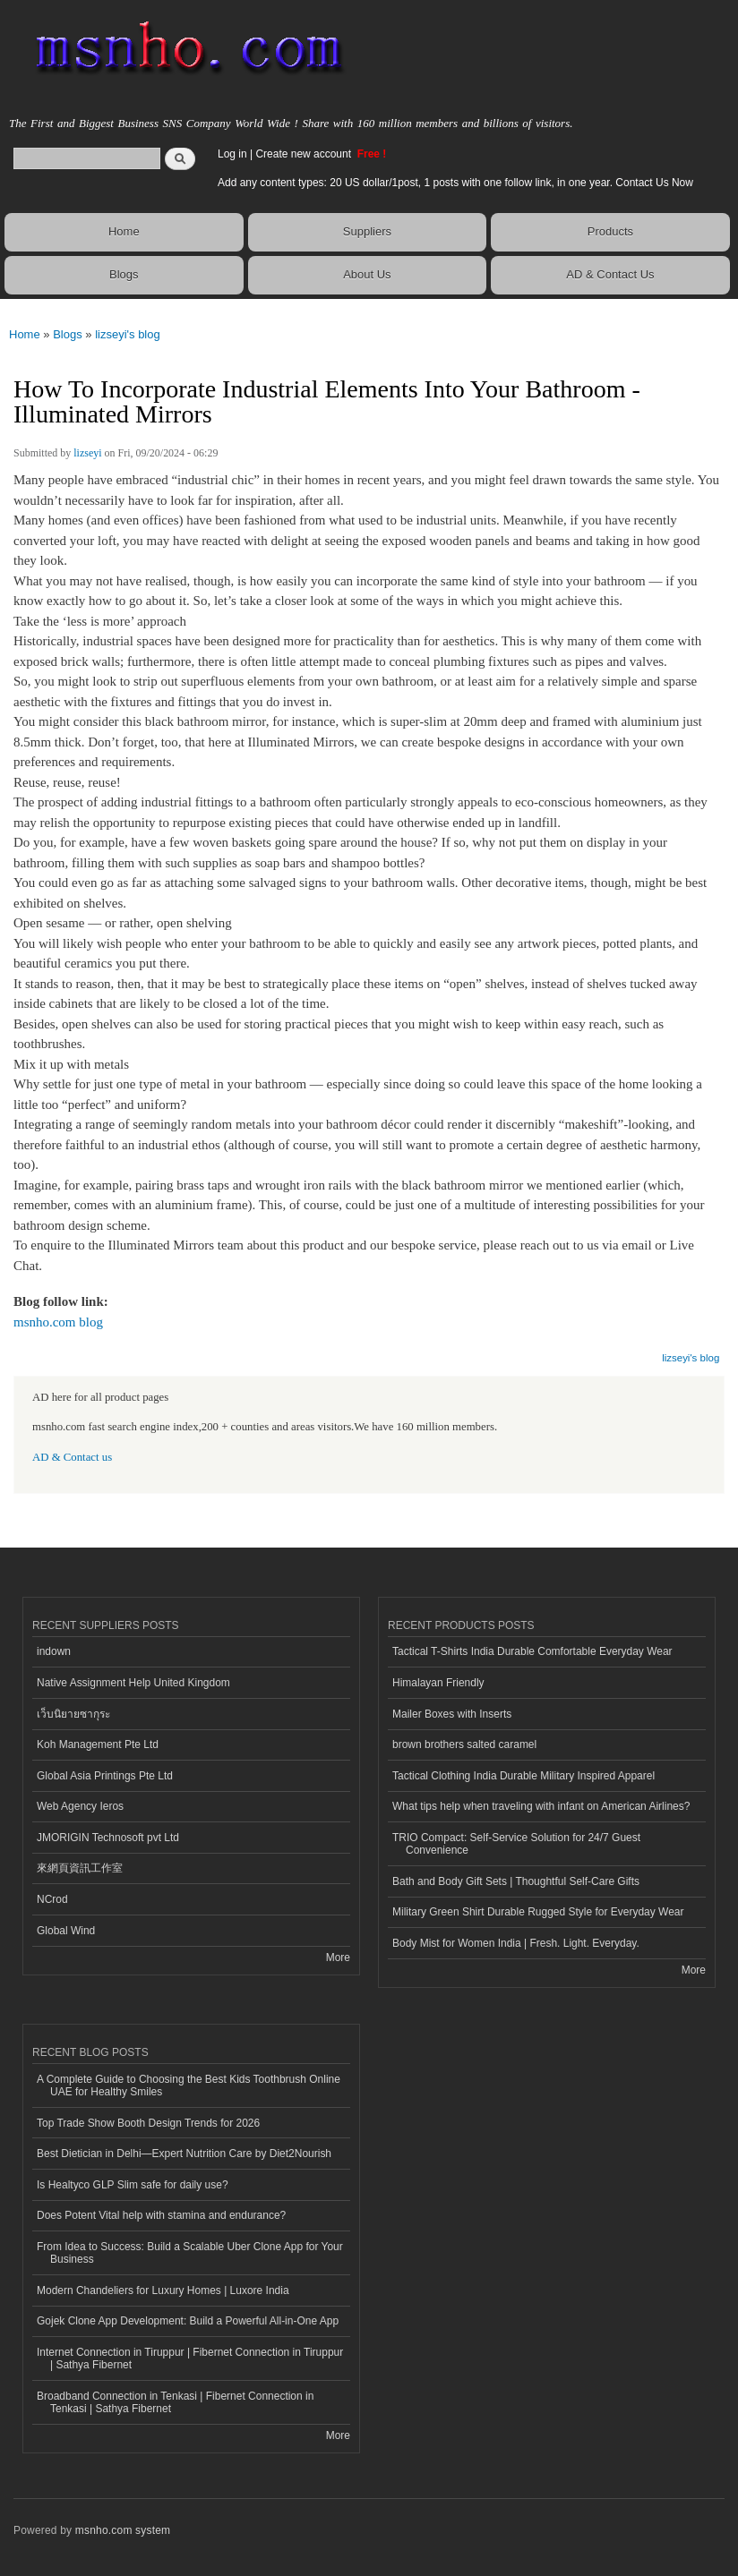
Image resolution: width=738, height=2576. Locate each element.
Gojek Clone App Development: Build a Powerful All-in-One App (188, 2321)
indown (54, 1651)
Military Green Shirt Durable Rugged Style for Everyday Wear (538, 1912)
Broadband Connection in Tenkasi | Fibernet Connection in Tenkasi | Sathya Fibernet (175, 2402)
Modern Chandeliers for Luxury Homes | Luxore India (163, 2290)
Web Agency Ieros (80, 1806)
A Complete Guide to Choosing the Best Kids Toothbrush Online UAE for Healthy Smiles (188, 2085)
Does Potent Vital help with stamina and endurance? (161, 2215)
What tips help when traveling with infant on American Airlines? (541, 1806)
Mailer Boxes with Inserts (451, 1714)
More (338, 1957)
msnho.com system (122, 2530)
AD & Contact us (72, 1457)
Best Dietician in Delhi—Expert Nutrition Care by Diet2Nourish (184, 2153)
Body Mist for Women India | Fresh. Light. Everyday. (515, 1943)
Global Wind (66, 1930)
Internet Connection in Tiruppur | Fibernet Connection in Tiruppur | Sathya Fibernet (190, 2358)
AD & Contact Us (610, 274)
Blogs (124, 274)
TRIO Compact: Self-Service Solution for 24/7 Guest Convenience (516, 1843)
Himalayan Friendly (438, 1682)
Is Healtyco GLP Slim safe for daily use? (132, 2185)
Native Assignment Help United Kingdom (133, 1682)
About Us (366, 274)
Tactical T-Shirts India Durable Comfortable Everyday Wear (532, 1651)
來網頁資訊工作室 (80, 1868)
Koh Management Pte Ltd (98, 1744)
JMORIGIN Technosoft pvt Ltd (108, 1837)
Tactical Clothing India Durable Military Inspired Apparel (523, 1776)
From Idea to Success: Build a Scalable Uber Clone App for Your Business (190, 2252)
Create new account (304, 154)
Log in (232, 154)
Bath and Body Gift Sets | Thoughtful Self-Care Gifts (515, 1881)
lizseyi (87, 453)
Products (610, 231)
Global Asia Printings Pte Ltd (105, 1776)
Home (124, 231)
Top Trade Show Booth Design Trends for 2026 (148, 2123)
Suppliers (367, 231)
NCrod (52, 1899)
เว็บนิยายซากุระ (73, 1714)
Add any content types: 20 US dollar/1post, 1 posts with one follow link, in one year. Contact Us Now (455, 182)
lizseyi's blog (127, 334)
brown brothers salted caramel (464, 1744)
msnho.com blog (58, 1322)
